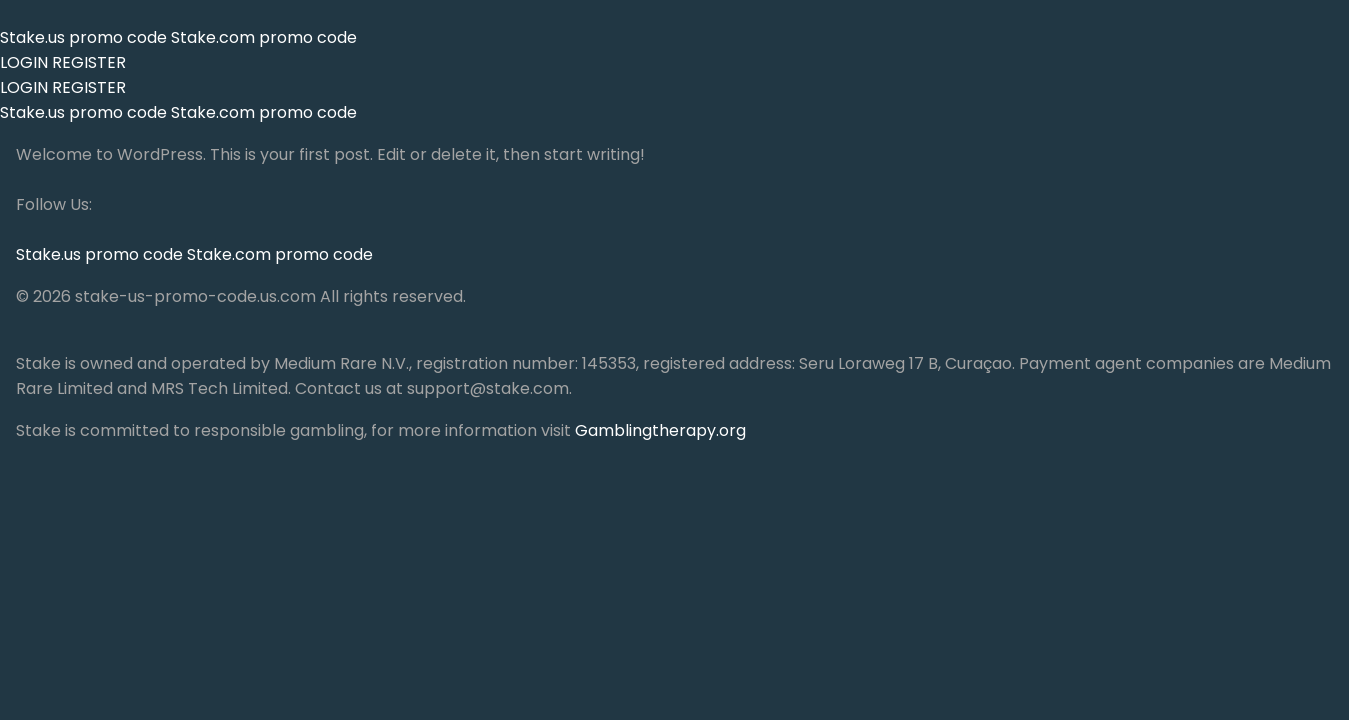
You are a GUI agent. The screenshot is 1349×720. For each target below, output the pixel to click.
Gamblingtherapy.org (660, 430)
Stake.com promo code (264, 37)
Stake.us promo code (85, 37)
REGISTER (89, 62)
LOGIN (24, 62)
